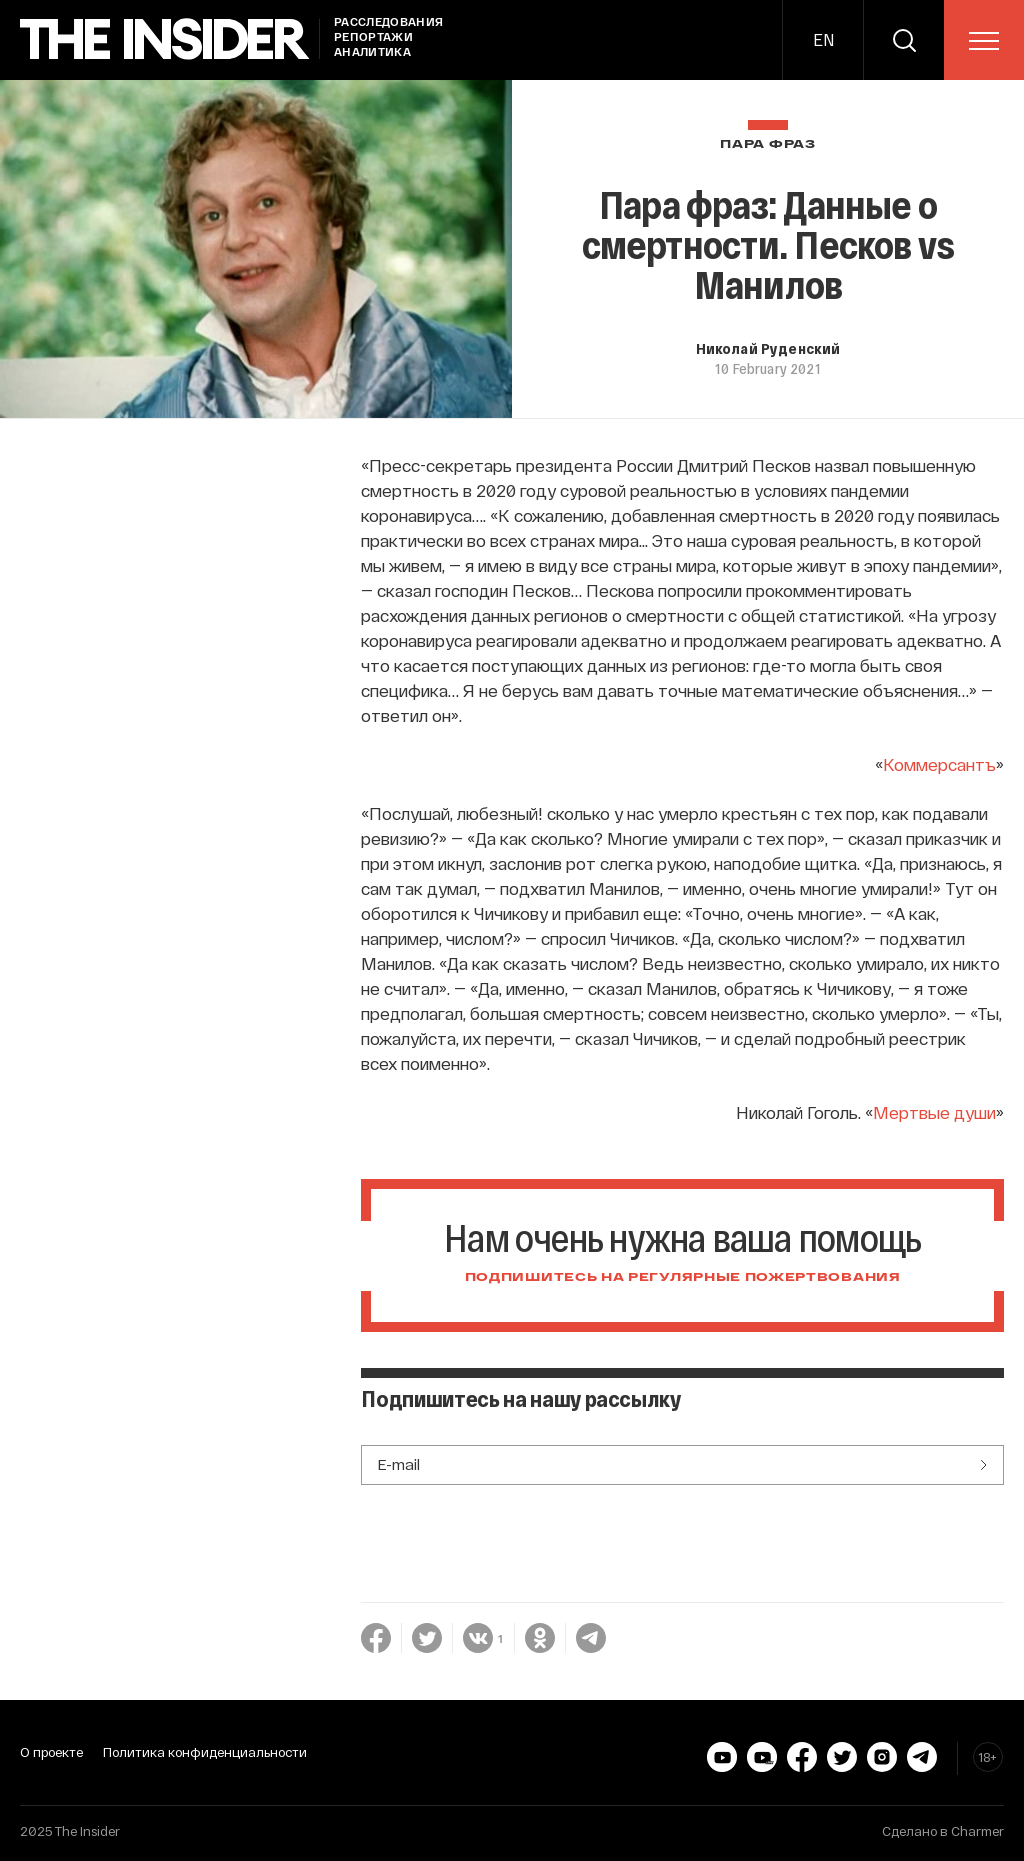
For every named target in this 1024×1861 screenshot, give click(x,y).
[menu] (984, 41)
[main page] (165, 39)
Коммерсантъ (939, 938)
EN (823, 39)
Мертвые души (934, 1286)
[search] (904, 40)
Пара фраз (767, 144)
